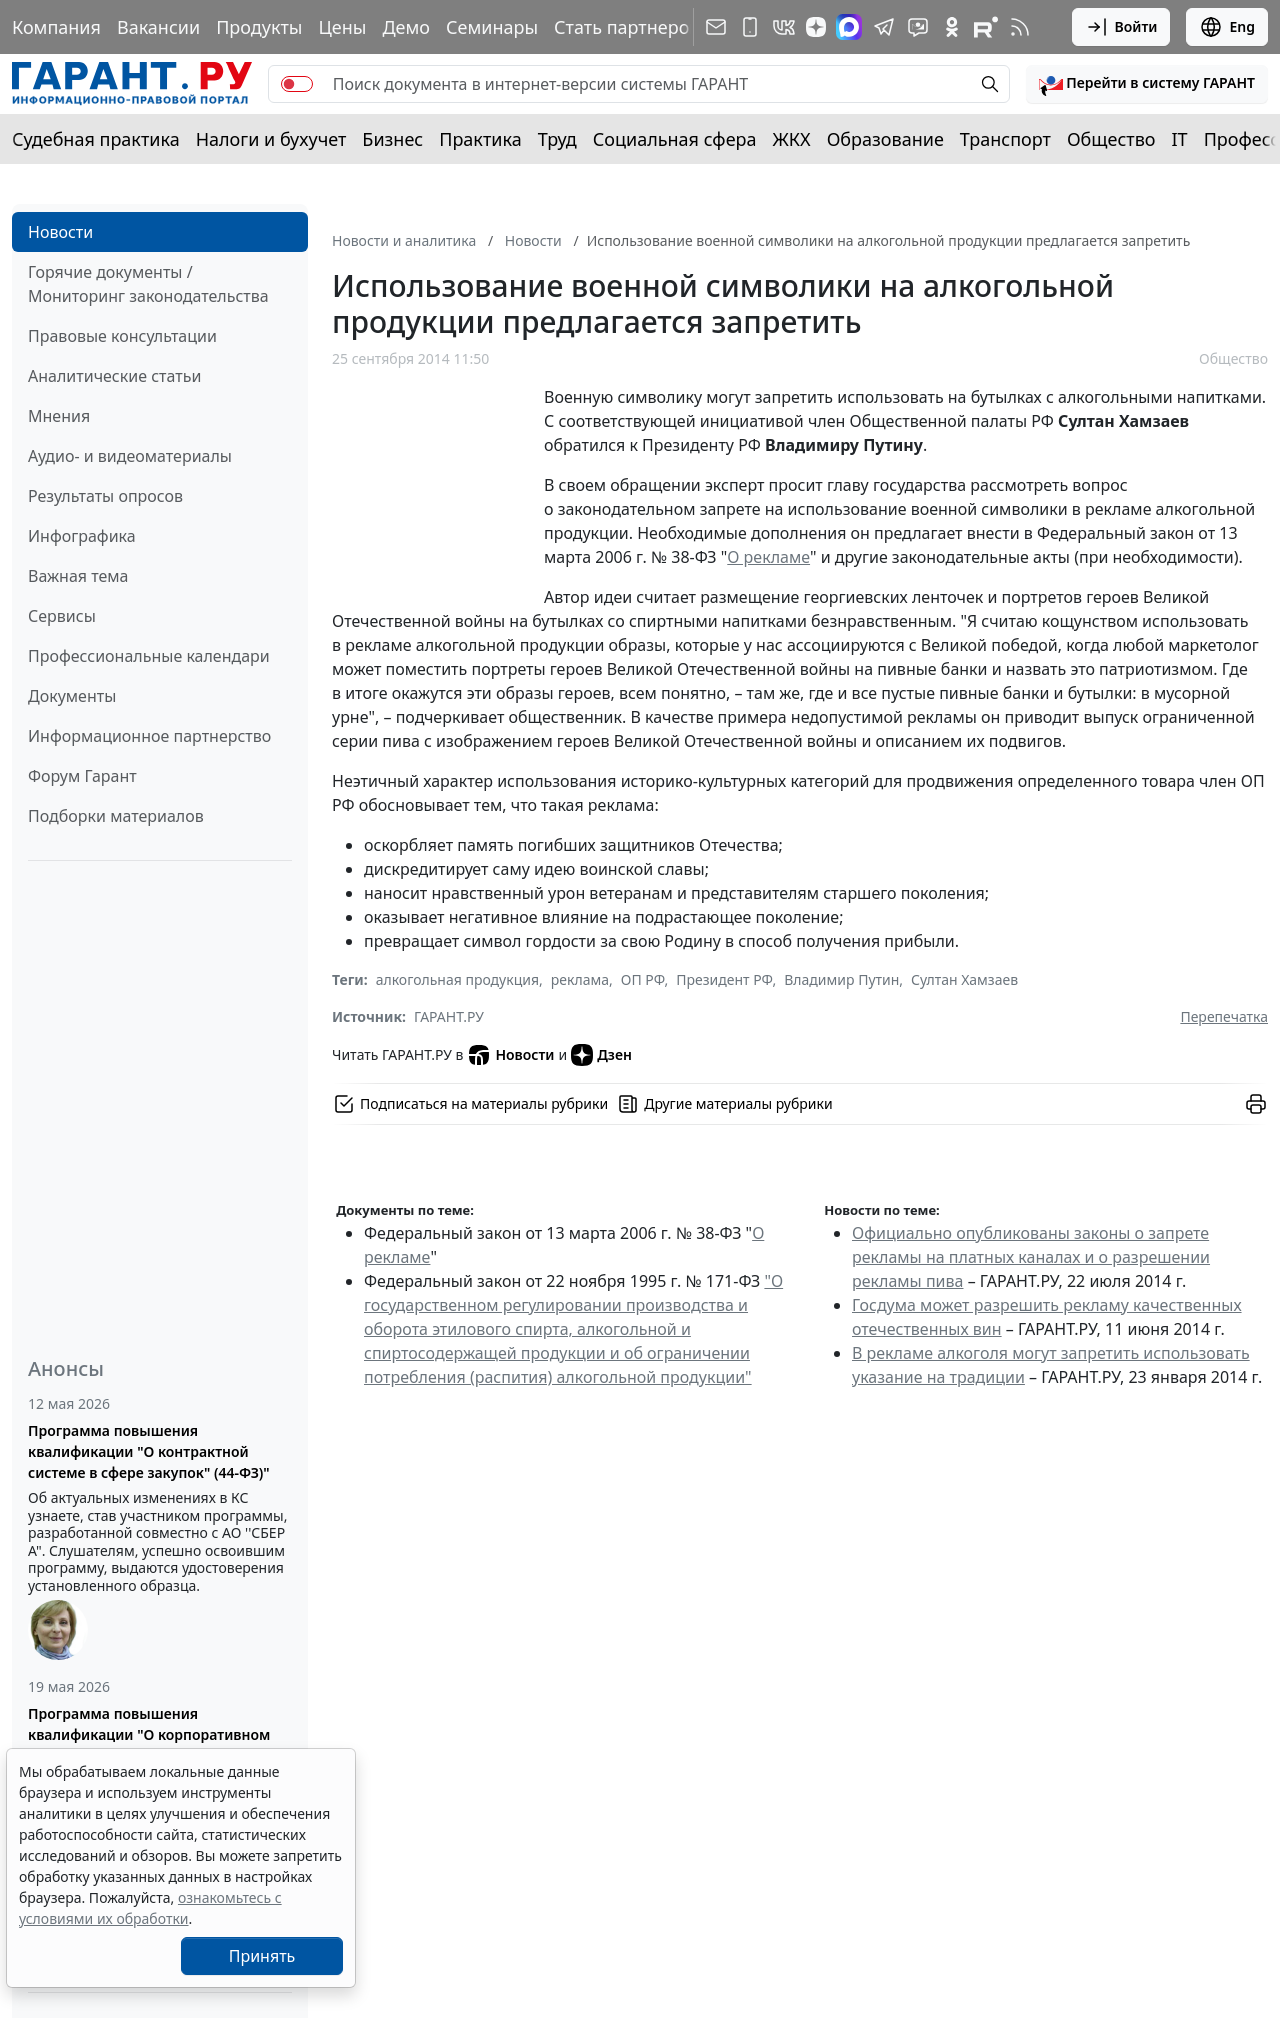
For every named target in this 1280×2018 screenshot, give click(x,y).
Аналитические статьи (114, 376)
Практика (480, 139)
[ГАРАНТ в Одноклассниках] (952, 27)
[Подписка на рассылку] (716, 27)
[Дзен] (816, 27)
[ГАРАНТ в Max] (849, 27)
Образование (885, 139)
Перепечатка (1224, 1016)
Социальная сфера (675, 139)
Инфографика (82, 536)
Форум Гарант (82, 776)
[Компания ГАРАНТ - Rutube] (986, 27)
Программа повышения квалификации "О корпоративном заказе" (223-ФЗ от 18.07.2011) (149, 1734)
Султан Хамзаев (964, 979)
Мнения (59, 416)
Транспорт (1005, 139)
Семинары (492, 27)
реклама (580, 979)
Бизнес (392, 139)
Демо (406, 27)
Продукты (259, 27)
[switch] (297, 84)
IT (1180, 139)
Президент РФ (724, 979)
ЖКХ (792, 139)
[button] (1147, 84)
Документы (72, 696)
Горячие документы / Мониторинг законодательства (148, 284)
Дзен (601, 1055)
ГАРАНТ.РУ (449, 1016)
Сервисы (62, 616)
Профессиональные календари (149, 656)
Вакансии (158, 27)
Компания (56, 27)
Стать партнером (628, 27)
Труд (557, 139)
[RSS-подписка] (1020, 27)
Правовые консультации (122, 336)
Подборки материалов (116, 816)
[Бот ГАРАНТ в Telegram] (918, 27)
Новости (60, 232)
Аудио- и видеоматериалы (130, 456)
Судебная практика (96, 139)
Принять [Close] (262, 1956)
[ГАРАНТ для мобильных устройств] (750, 27)
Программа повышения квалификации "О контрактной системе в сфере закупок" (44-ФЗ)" (149, 1451)
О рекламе (768, 557)
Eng (1227, 27)
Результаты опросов (105, 496)
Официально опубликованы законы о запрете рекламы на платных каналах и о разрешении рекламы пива (1031, 1257)
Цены (342, 27)
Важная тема (78, 576)
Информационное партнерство (149, 736)
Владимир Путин (841, 979)
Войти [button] (1121, 27)
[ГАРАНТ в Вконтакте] (784, 27)
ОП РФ (643, 979)
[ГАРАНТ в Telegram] (884, 27)
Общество (1111, 139)
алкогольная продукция (457, 979)
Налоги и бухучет (271, 139)
